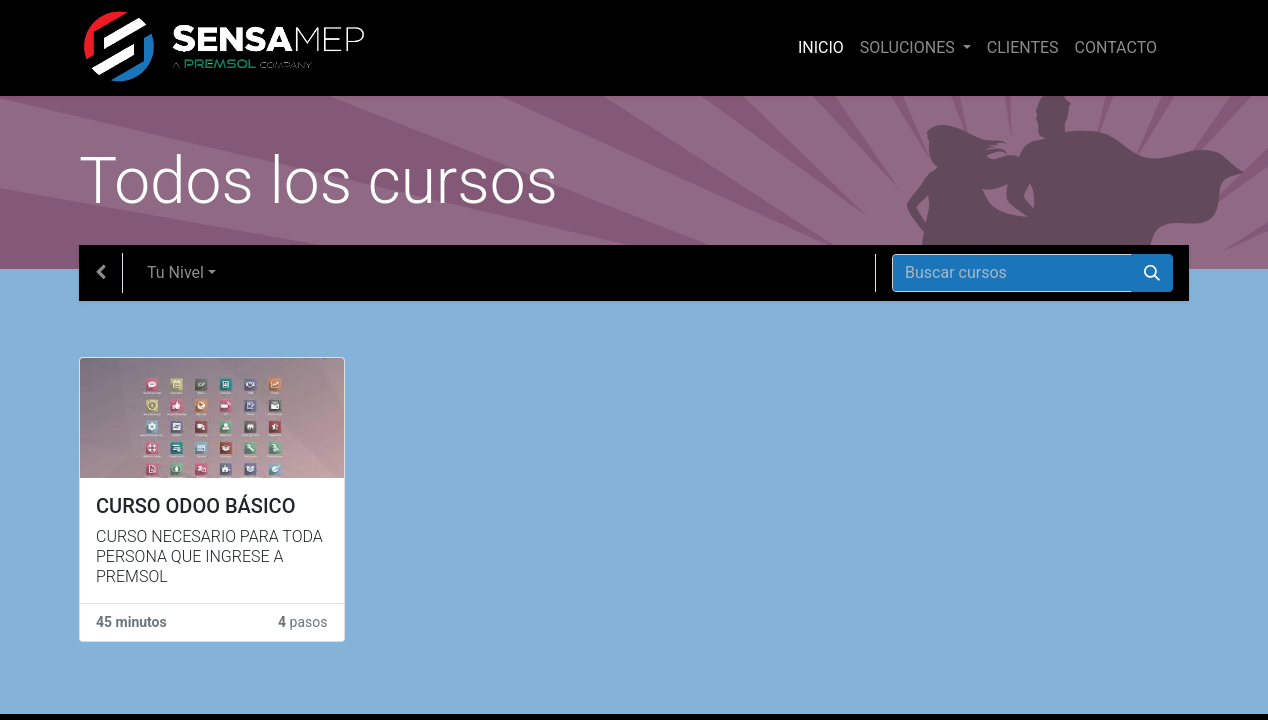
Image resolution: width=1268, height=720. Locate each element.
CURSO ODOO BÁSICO (195, 506)
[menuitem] (821, 48)
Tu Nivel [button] (175, 272)
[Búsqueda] (1152, 273)
